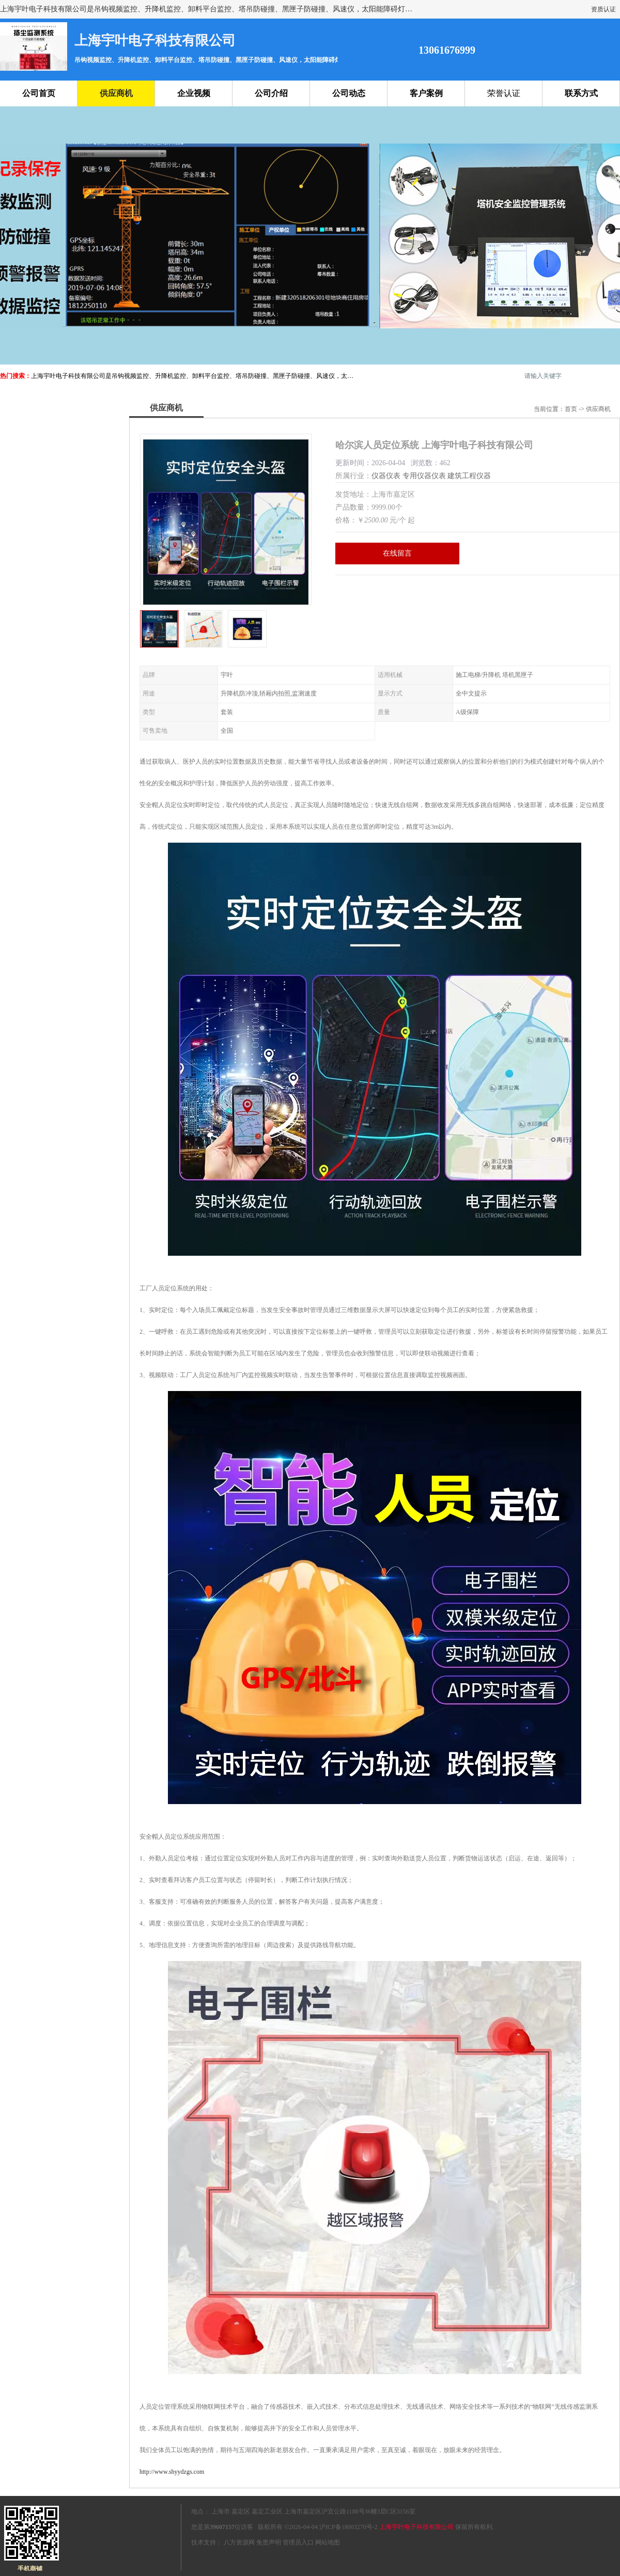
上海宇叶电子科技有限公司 (416, 2527)
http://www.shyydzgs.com (172, 2471)
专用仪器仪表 (424, 476)
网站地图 (327, 2542)
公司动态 (348, 93)
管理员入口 (298, 2542)
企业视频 (193, 93)
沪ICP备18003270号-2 (348, 2527)
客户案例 (426, 93)
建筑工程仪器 (469, 476)
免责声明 (268, 2542)
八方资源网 (239, 2542)
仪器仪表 (385, 476)
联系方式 (581, 93)
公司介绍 (271, 93)
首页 (571, 409)
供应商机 (116, 93)
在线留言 (397, 553)
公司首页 (38, 93)
